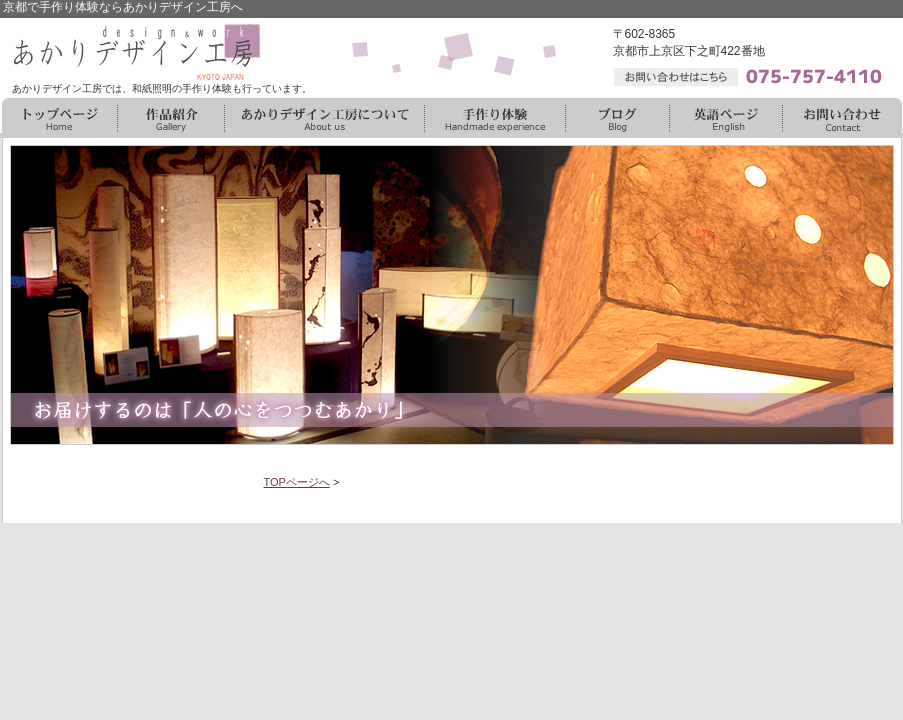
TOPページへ (297, 482)
